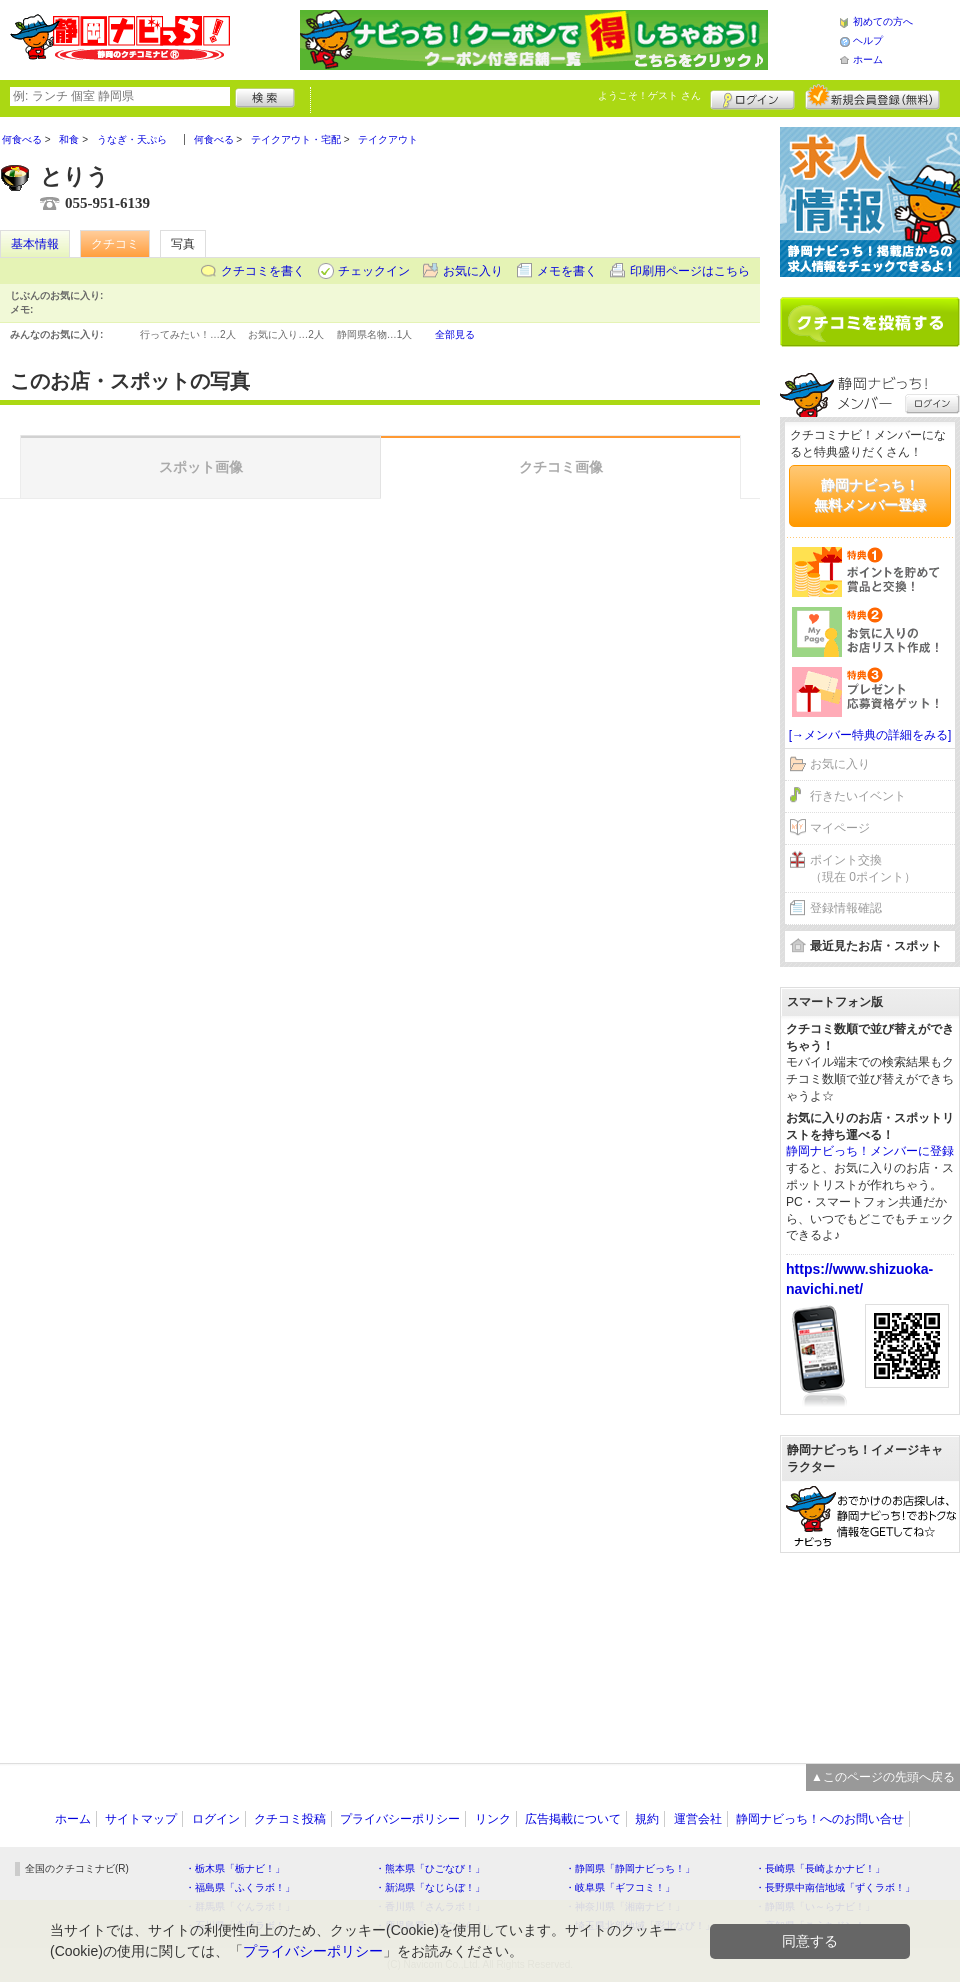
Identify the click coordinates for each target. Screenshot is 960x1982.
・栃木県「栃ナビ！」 (235, 1868)
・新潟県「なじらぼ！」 (430, 1887)
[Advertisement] (870, 1648)
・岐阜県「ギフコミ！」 (620, 1887)
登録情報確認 (846, 908)
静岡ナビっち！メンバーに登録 (870, 1151)
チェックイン (374, 271)
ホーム (868, 59)
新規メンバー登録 (872, 97)
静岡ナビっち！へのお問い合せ (820, 1819)
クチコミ (115, 244)
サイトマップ (141, 1819)
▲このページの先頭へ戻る (883, 1777)
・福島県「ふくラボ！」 (240, 1887)
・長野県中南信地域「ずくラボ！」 (835, 1887)
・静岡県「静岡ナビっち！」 (630, 1868)
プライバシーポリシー (400, 1819)
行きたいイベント (858, 796)
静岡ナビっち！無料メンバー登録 (870, 495)
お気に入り (473, 271)
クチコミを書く (263, 271)
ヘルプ (868, 40)
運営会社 (698, 1819)
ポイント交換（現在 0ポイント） (863, 868)
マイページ (840, 828)
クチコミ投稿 (290, 1819)
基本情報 (35, 244)
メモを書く (567, 271)
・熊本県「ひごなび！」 (430, 1868)
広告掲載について (573, 1819)
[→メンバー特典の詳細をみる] (870, 735)
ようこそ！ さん (649, 95)
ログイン (752, 97)
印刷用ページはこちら (690, 271)
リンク (493, 1819)
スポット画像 (201, 467)
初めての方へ (883, 21)
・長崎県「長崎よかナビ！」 (820, 1868)
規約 (647, 1819)
